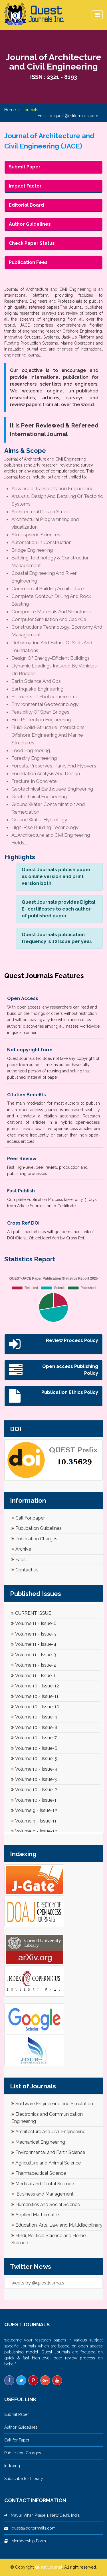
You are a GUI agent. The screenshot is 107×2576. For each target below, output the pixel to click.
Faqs (18, 1559)
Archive (21, 1549)
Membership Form (27, 2541)
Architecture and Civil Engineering (48, 2131)
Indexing (12, 2465)
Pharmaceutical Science (38, 2173)
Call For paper (28, 1518)
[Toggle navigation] (97, 14)
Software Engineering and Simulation (52, 2103)
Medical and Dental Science (42, 2183)
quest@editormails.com (76, 115)
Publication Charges (34, 1538)
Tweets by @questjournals (36, 2283)
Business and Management (42, 2194)
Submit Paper (16, 2414)
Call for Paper (16, 2440)
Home (10, 109)
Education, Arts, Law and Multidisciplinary (56, 2225)
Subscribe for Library (23, 2478)
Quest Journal (48, 2567)
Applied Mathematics (35, 2214)
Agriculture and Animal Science (46, 2163)
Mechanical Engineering (38, 2142)
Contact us (25, 1570)
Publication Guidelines (36, 1528)
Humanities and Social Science (45, 2204)
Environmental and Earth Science (48, 2152)
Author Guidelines (20, 2427)
